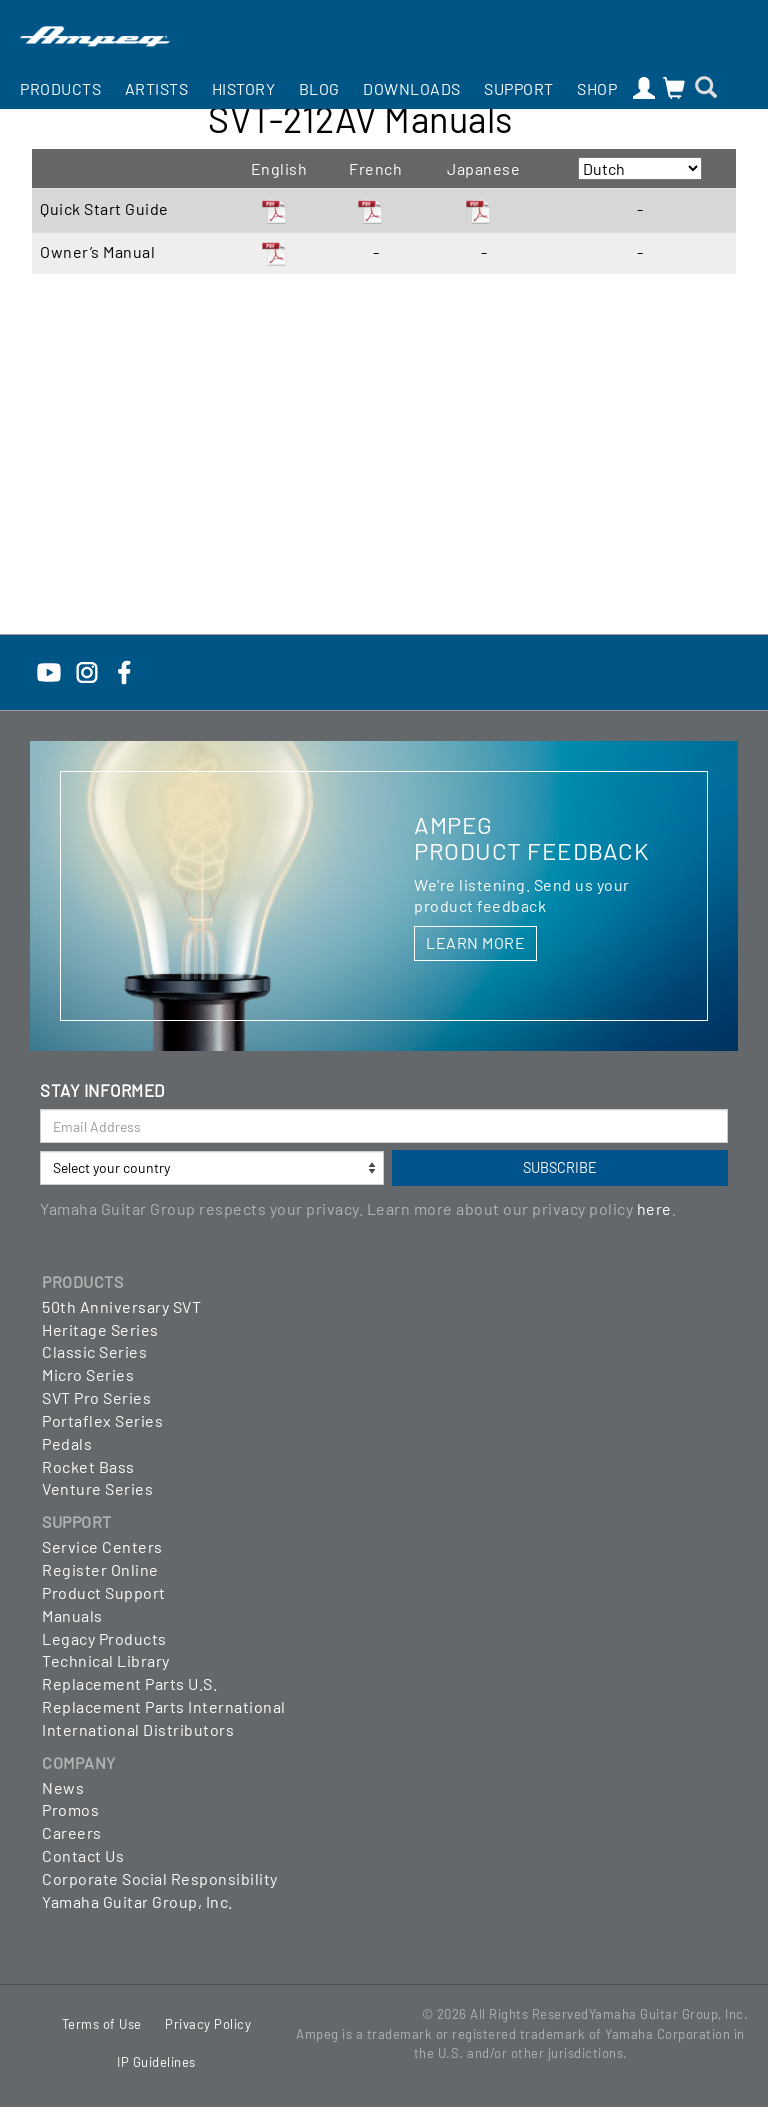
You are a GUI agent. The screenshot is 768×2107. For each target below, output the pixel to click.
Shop (597, 88)
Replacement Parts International (164, 1706)
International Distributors (138, 1729)
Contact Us (83, 1855)
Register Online (100, 1569)
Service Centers (102, 1546)
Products (60, 88)
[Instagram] (87, 670)
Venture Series (97, 1488)
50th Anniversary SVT (121, 1306)
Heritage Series (100, 1329)
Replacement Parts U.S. (129, 1683)
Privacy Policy (208, 2024)
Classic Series (94, 1351)
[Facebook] (124, 670)
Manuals (72, 1615)
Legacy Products (104, 1638)
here (654, 1208)
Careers (72, 1832)
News (63, 1787)
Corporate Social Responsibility (160, 1878)
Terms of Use (102, 2024)
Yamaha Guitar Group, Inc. (137, 1901)
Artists (157, 88)
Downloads (412, 88)
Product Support (104, 1592)
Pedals (67, 1443)
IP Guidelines (156, 2062)
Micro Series (88, 1374)
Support (519, 88)
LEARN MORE (475, 942)
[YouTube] (49, 670)
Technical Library (106, 1660)
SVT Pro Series (96, 1397)
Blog (319, 88)
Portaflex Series (102, 1420)
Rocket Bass (88, 1466)
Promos (70, 1809)
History (244, 88)
